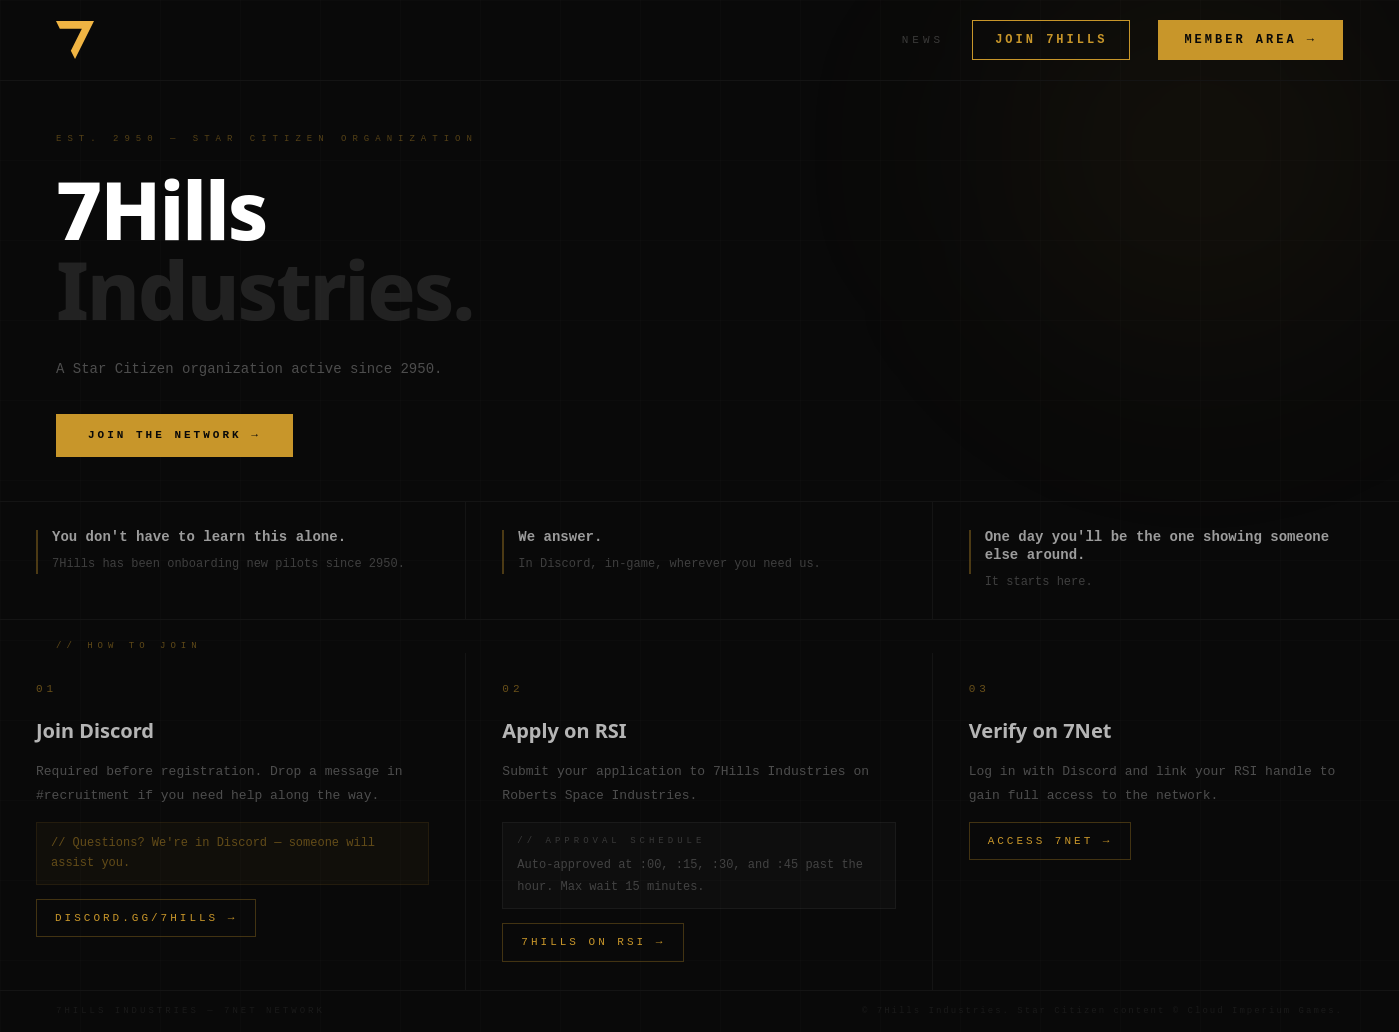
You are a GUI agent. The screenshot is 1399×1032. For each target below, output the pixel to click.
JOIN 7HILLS (1051, 39)
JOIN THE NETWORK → (174, 434)
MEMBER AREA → (1250, 39)
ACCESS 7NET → (1050, 840)
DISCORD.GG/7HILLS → (146, 917)
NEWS (923, 39)
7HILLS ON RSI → (593, 941)
